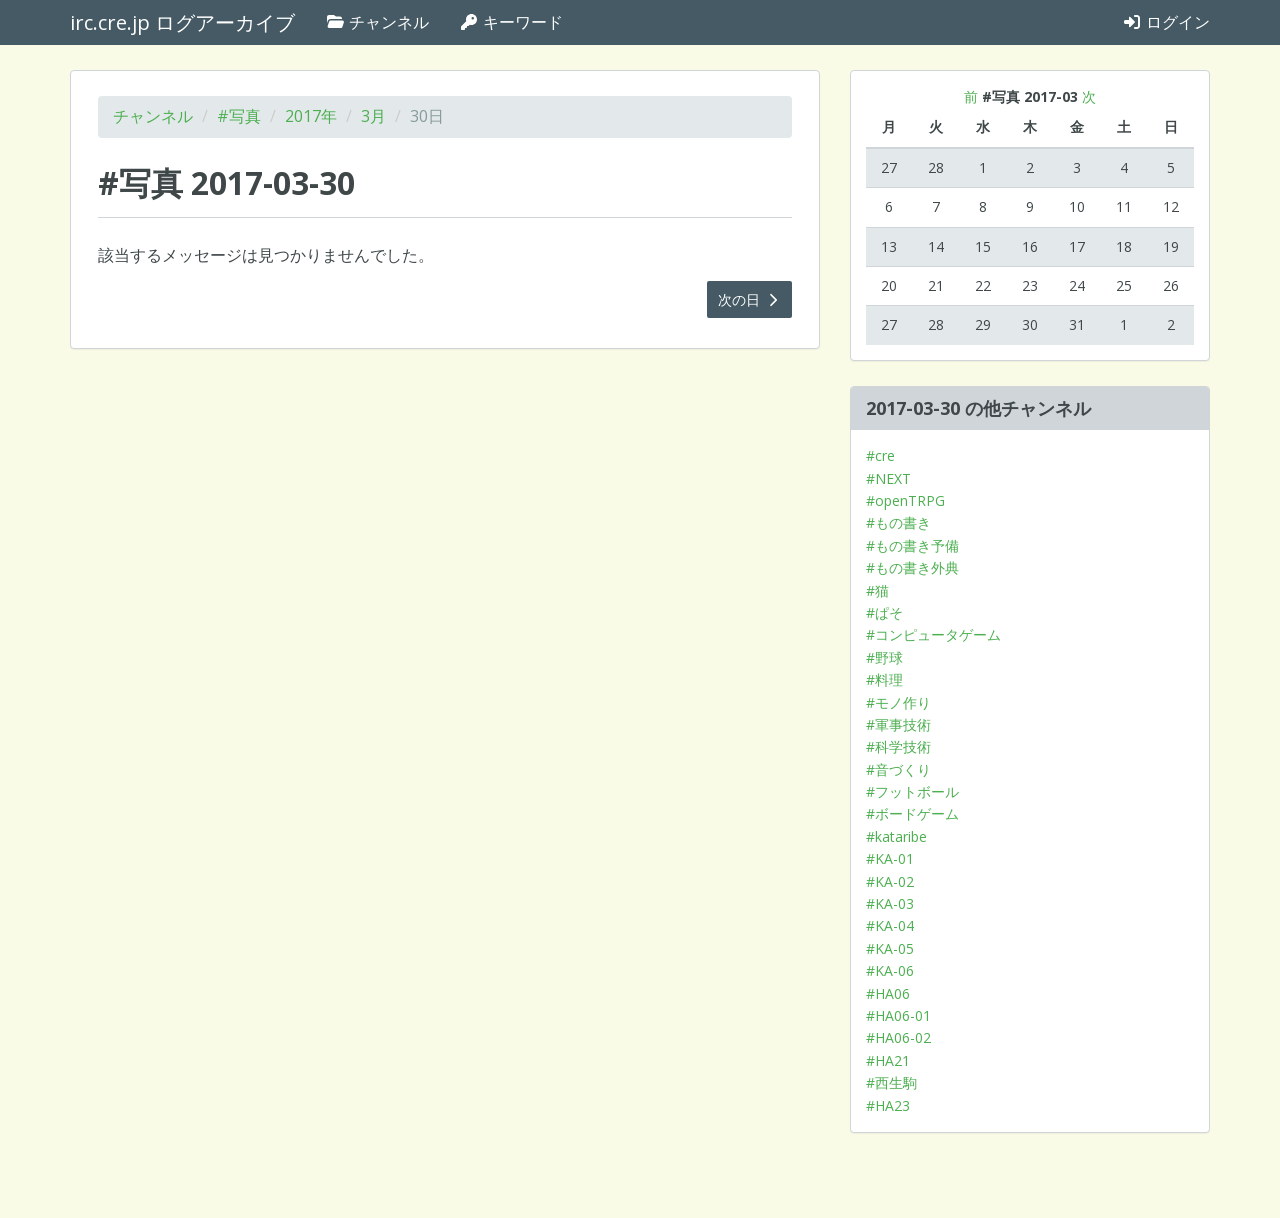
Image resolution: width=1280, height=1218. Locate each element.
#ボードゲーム (912, 813)
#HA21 (888, 1060)
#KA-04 (890, 925)
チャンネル (377, 22)
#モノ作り (898, 702)
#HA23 (888, 1105)
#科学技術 (898, 746)
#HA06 (888, 993)
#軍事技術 (898, 724)
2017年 (311, 116)
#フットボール (912, 791)
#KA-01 (890, 858)
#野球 (884, 657)
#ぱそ (884, 612)
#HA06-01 (898, 1015)
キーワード (511, 22)
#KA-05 (890, 948)
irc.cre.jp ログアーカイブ (182, 22)
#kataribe (896, 836)
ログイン (1166, 22)
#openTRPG (905, 500)
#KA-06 (890, 970)
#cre (880, 455)
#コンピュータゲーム (933, 634)
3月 (373, 116)
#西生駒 (891, 1082)
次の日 (750, 299)
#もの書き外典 (912, 567)
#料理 (884, 679)
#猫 (877, 590)
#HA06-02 (898, 1037)
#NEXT (888, 478)
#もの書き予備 (912, 545)
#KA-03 (890, 903)
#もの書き (898, 522)
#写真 (239, 116)
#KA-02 (890, 881)
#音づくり (898, 769)
